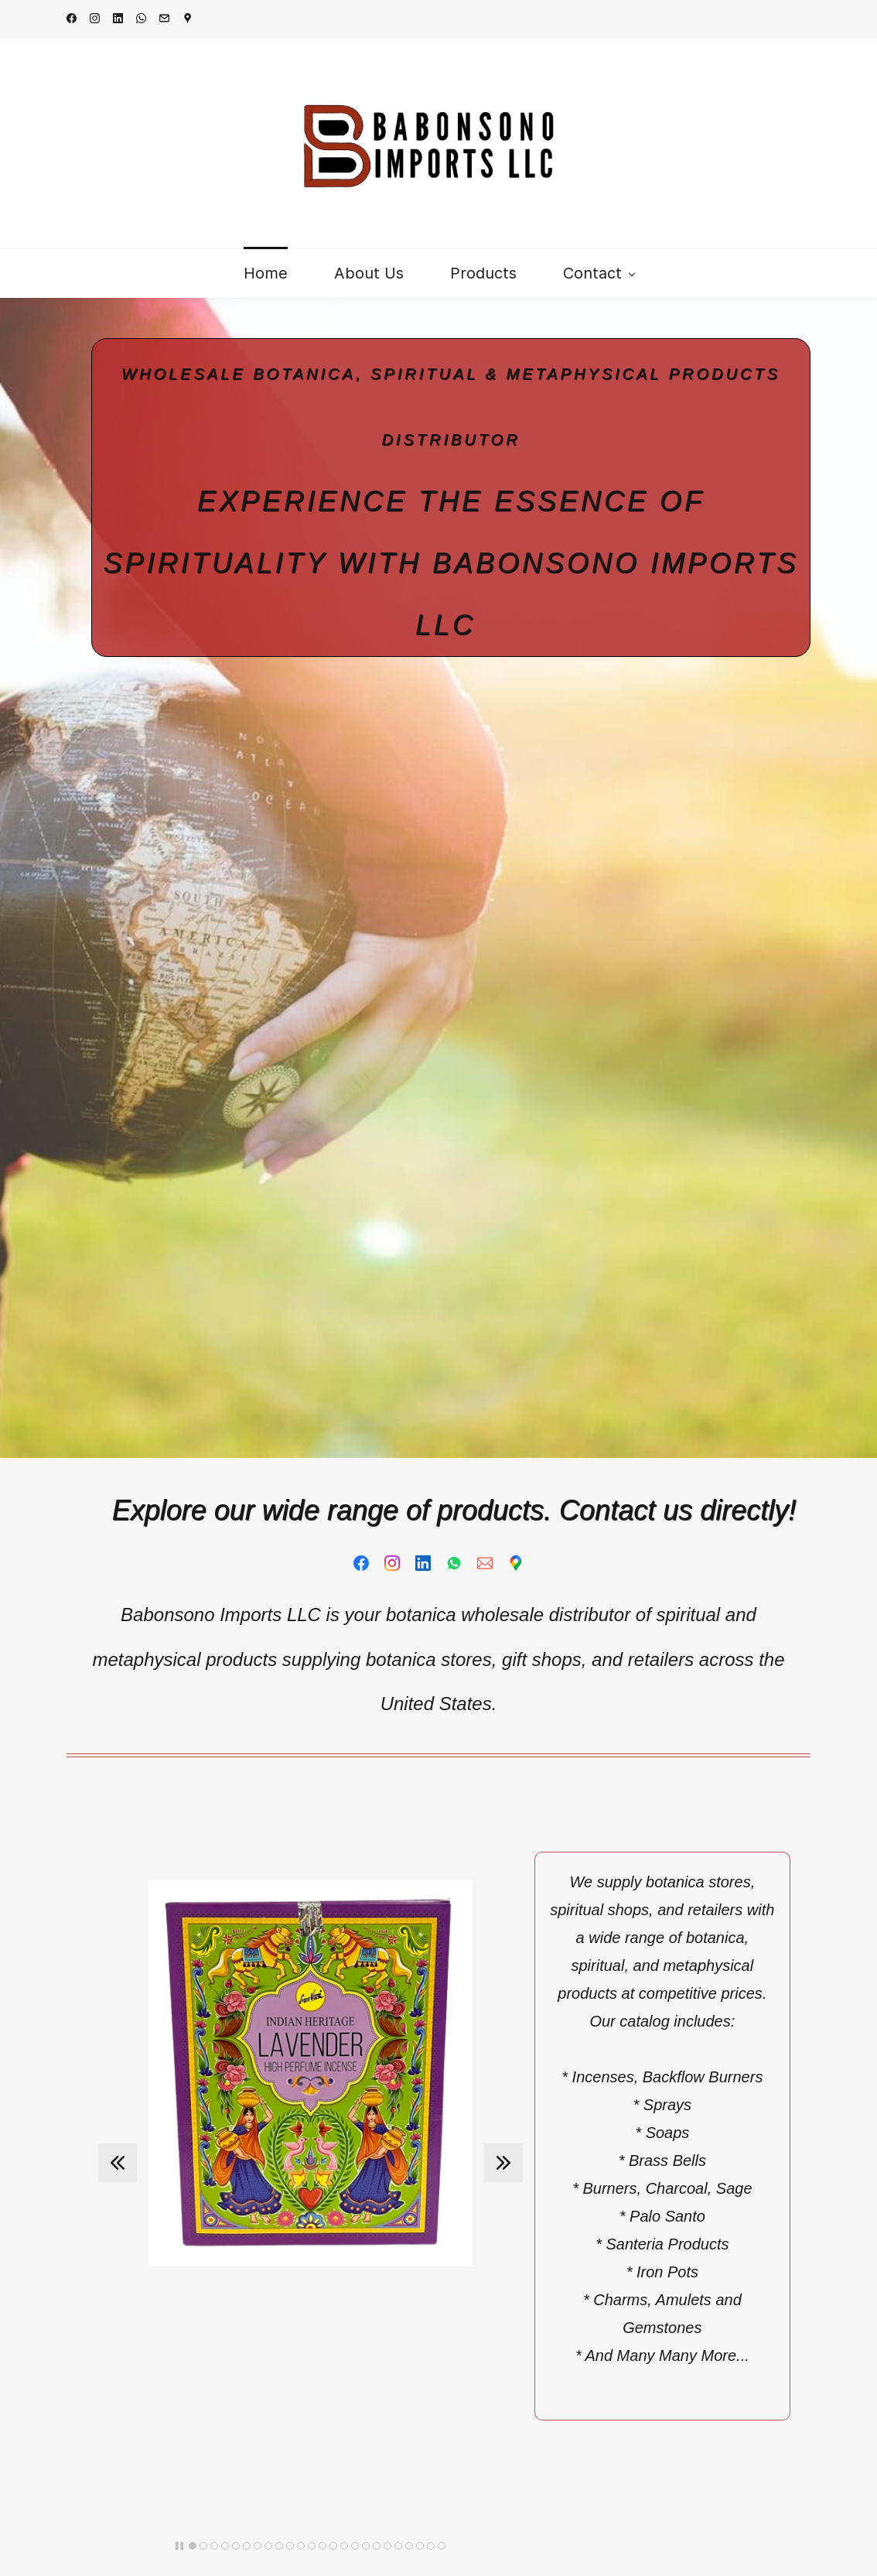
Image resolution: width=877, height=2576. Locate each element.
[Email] (485, 1563)
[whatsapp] (141, 19)
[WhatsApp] (454, 1563)
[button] (117, 2162)
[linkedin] (118, 19)
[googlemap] (188, 19)
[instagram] (95, 19)
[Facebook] (361, 1563)
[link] (310, 1891)
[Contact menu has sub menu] (598, 273)
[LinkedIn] (423, 1563)
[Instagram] (392, 1563)
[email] (164, 19)
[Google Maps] (515, 1563)
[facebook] (72, 19)
